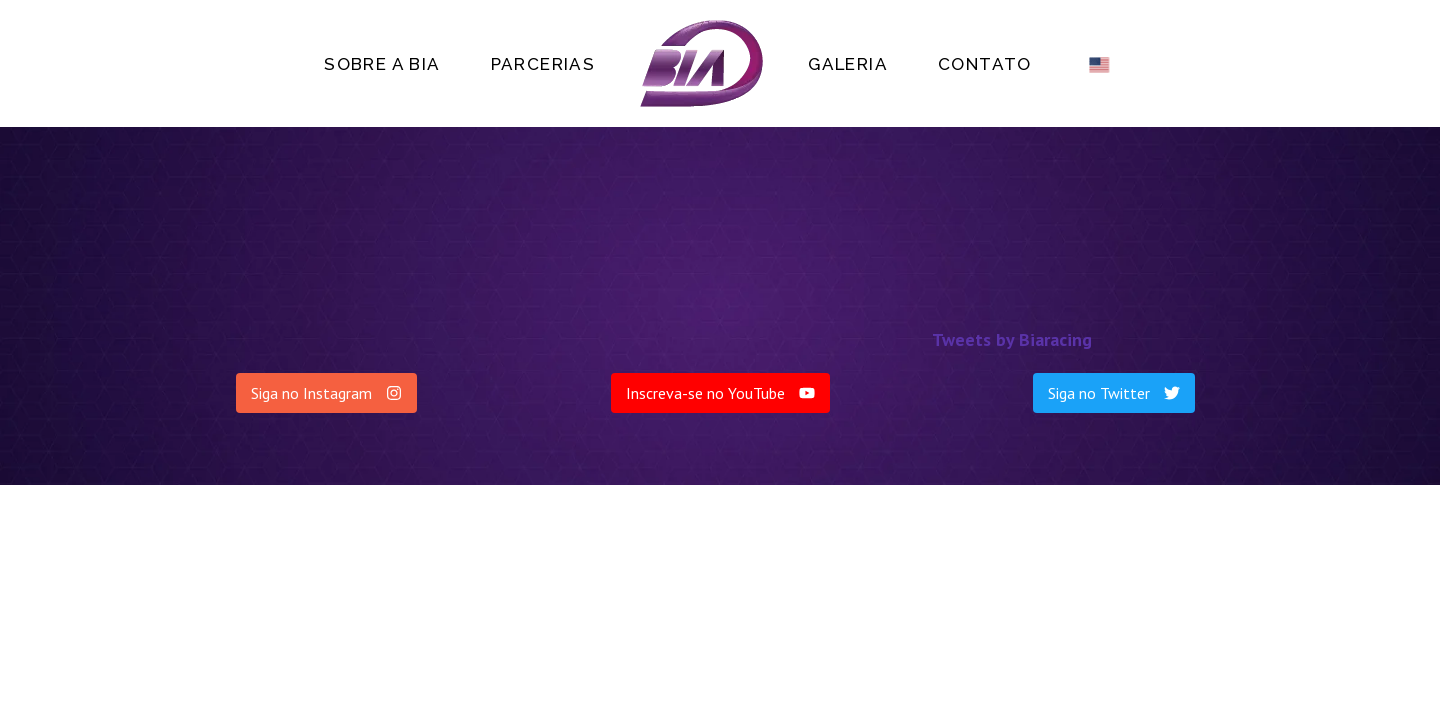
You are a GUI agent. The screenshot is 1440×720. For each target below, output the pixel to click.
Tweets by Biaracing (1012, 339)
